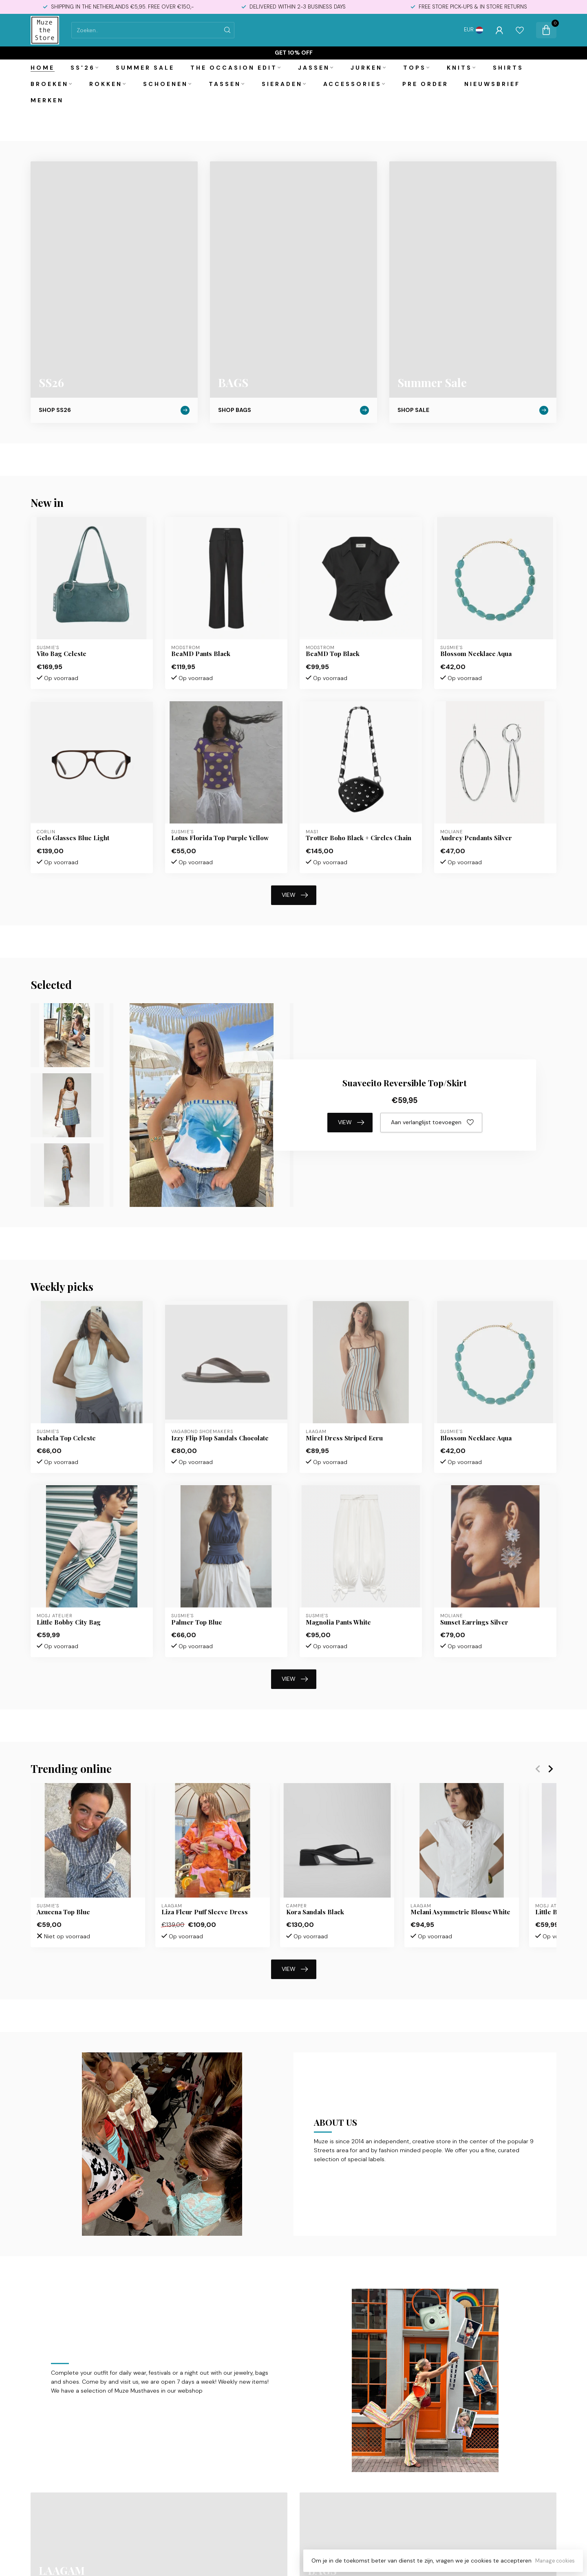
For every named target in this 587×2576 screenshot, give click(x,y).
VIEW (295, 895)
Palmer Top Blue (196, 1622)
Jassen (314, 67)
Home (43, 67)
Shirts (508, 67)
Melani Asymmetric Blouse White (460, 1911)
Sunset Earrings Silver (474, 1622)
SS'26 (83, 67)
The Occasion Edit (233, 67)
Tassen (225, 84)
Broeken (49, 84)
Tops (414, 67)
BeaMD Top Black (333, 653)
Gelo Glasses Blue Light (73, 837)
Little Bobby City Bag (69, 1622)
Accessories (352, 84)
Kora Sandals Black (315, 1911)
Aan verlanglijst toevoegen (432, 1122)
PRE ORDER (425, 84)
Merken (47, 100)
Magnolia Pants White (338, 1622)
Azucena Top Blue (63, 1911)
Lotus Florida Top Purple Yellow (220, 837)
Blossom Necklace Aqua (476, 653)
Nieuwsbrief (492, 84)
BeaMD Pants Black (200, 653)
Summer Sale (145, 67)
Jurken (366, 67)
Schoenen (165, 84)
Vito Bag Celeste (61, 653)
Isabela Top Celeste (66, 1438)
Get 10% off (294, 52)
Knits (459, 67)
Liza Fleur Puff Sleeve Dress (204, 1911)
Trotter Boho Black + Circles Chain (358, 837)
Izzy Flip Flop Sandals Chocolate (220, 1438)
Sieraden (282, 84)
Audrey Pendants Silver (476, 837)
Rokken (105, 84)
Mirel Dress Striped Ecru (344, 1438)
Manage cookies (555, 2561)
